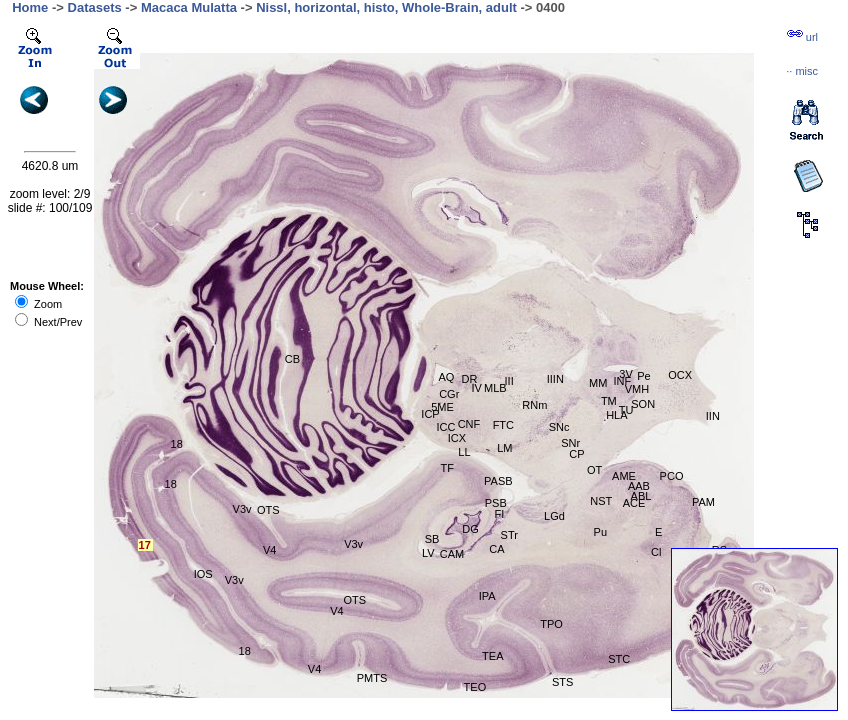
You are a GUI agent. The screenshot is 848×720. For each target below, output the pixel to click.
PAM (703, 502)
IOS (203, 574)
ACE (634, 503)
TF (447, 468)
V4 (269, 550)
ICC (446, 427)
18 (177, 444)
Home (30, 7)
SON (643, 404)
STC (619, 659)
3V (625, 374)
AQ (447, 377)
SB (432, 539)
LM (504, 448)
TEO (475, 687)
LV (428, 553)
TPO (551, 624)
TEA (492, 656)
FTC (503, 425)
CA (496, 549)
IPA (487, 596)
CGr (449, 394)
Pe (643, 376)
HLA (616, 415)
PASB (498, 481)
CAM (452, 554)
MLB (495, 388)
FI (500, 514)
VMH (637, 389)
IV (477, 388)
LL (464, 452)
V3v (353, 544)
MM (598, 383)
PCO (672, 476)
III (509, 381)
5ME (442, 407)
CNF (469, 424)
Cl (656, 552)
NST (601, 501)
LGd (554, 516)
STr (509, 535)
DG (470, 529)
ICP (430, 414)
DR (470, 379)
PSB (496, 503)
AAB (639, 486)
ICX (457, 438)
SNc (559, 427)
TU (626, 410)
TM (609, 401)
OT (594, 470)
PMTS (372, 678)
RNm (534, 405)
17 (145, 545)
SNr (570, 443)
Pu (600, 532)
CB (292, 359)
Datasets (95, 7)
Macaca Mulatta (189, 7)
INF (622, 381)
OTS (354, 600)
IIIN (555, 379)
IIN (713, 416)
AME (624, 476)
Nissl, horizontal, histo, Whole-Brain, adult (386, 7)
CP (576, 454)
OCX (680, 375)
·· (802, 71)
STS (562, 682)
